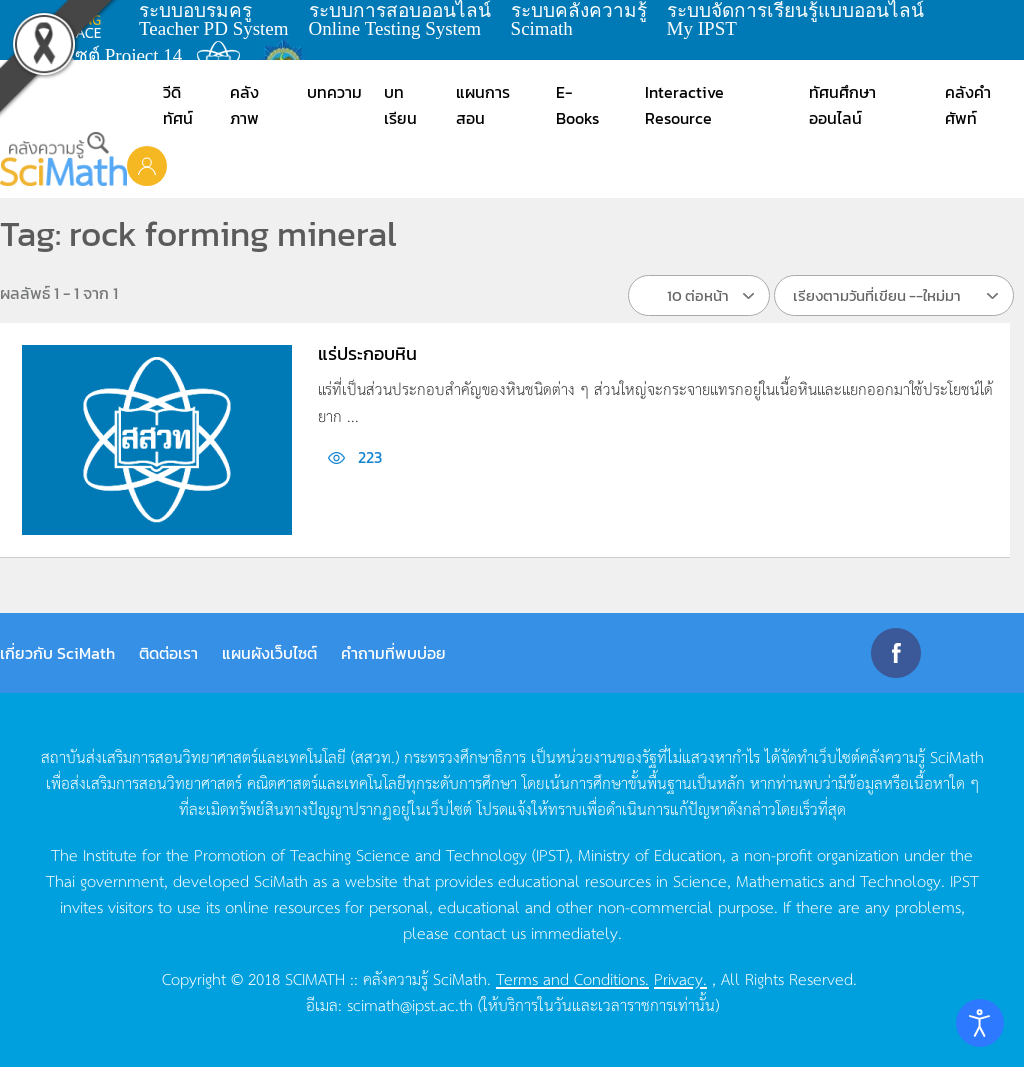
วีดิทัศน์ (178, 105)
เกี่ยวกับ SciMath (57, 653)
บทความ (334, 92)
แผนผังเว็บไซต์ (269, 653)
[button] (147, 165)
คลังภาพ (244, 105)
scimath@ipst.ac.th (410, 1004)
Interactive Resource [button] (684, 105)
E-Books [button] (577, 105)
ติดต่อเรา (168, 653)
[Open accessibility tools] (980, 1023)
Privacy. (680, 978)
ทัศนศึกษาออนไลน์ (842, 105)
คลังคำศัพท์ (968, 105)
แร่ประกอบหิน (367, 353)
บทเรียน (400, 105)
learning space (77, 20)
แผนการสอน (483, 105)
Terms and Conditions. (572, 978)
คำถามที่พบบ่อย (393, 653)
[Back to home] (63, 159)
